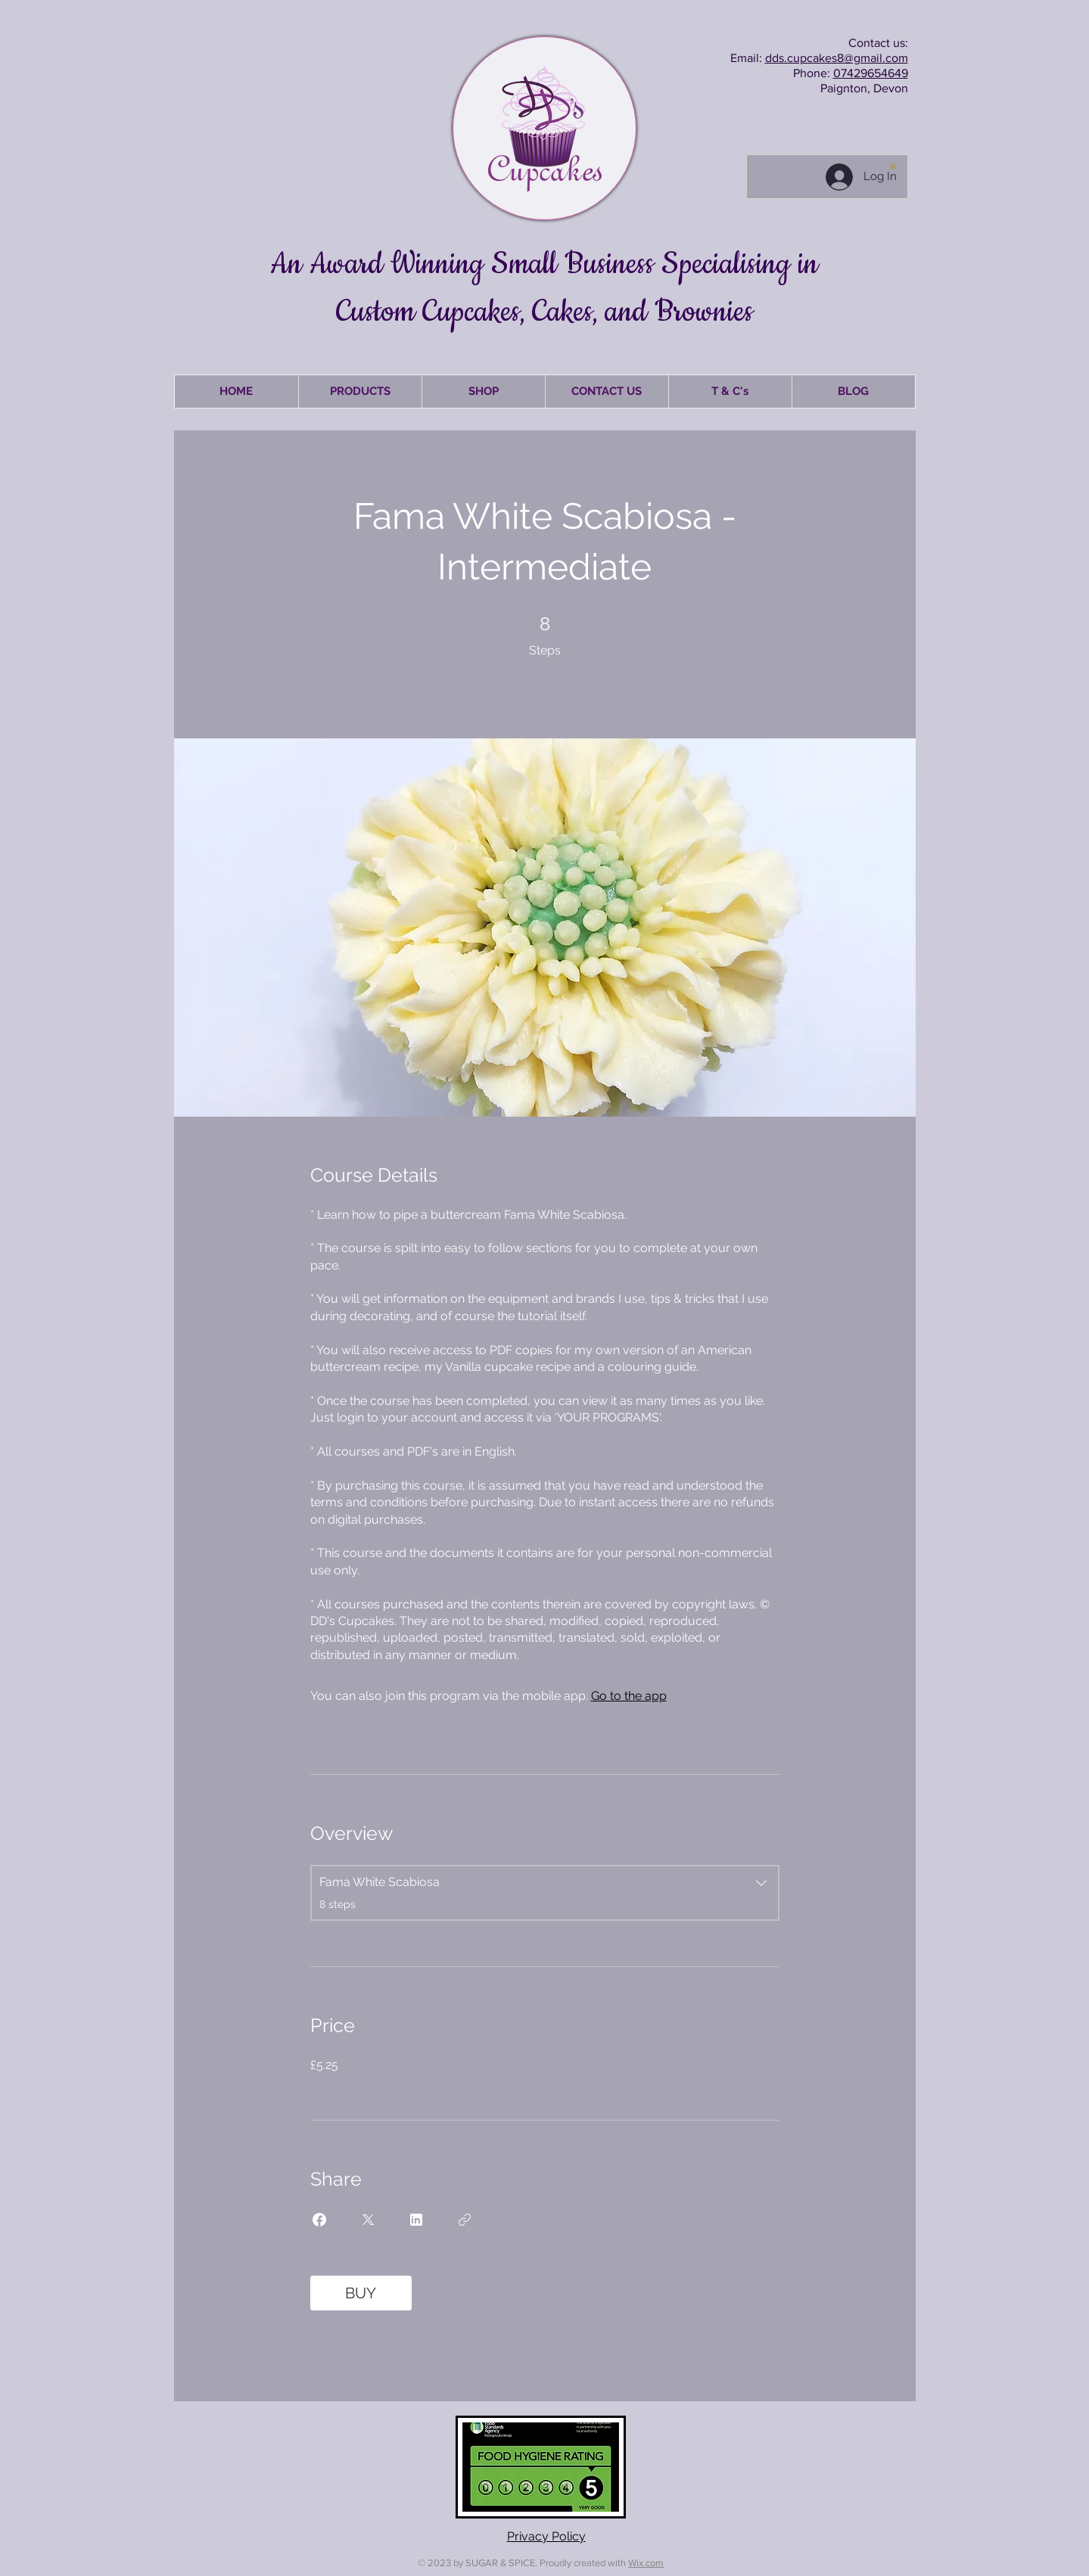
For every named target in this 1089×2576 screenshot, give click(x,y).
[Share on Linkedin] (416, 2220)
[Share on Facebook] (319, 2220)
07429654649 (870, 73)
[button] (893, 165)
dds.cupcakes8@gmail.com (836, 57)
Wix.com (646, 2562)
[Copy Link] (465, 2220)
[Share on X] (368, 2220)
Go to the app (629, 1696)
